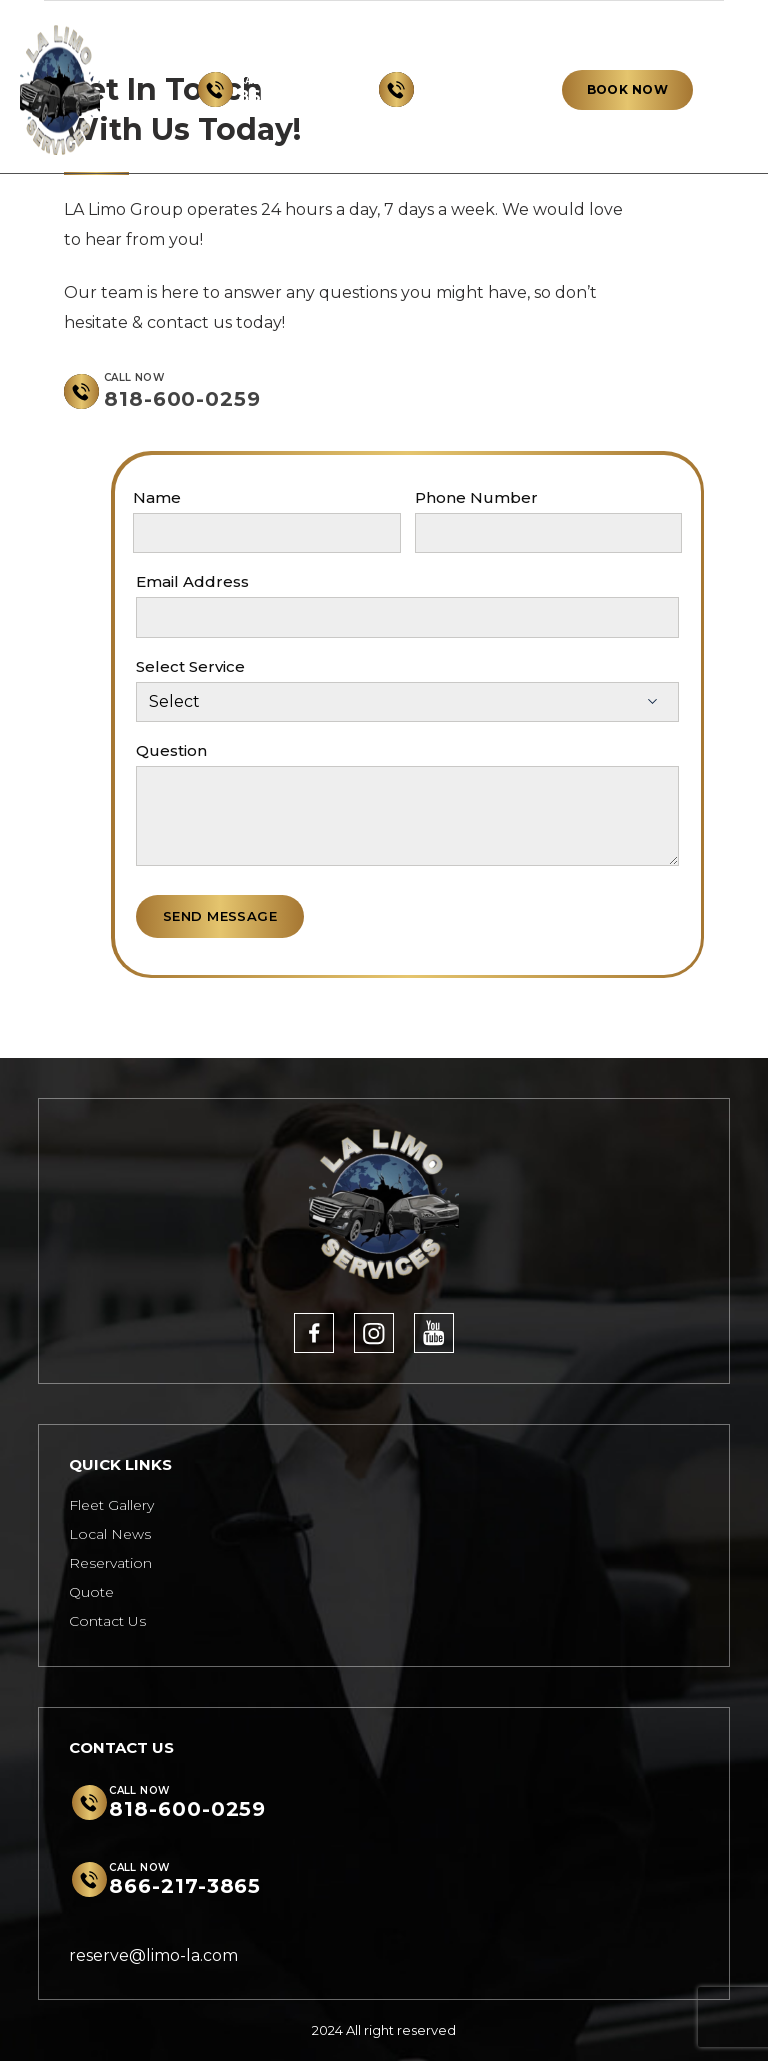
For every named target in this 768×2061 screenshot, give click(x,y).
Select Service (190, 666)
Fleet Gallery (111, 1505)
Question (171, 750)
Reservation (110, 1563)
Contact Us (107, 1621)
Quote (91, 1592)
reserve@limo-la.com (153, 1955)
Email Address (192, 581)
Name (157, 497)
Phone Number (476, 497)
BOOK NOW (627, 89)
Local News (110, 1534)
